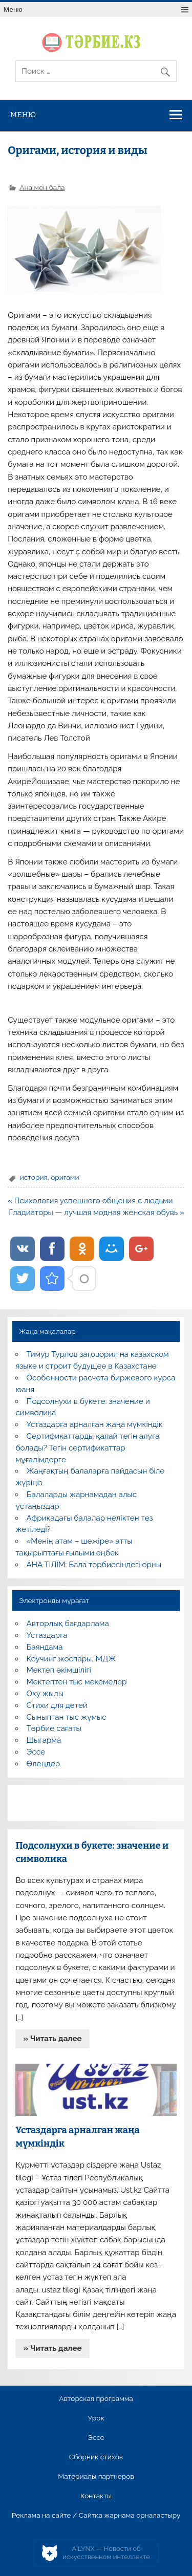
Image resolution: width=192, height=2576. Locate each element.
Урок (96, 2418)
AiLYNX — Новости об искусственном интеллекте (106, 2553)
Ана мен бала (42, 187)
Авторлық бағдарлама (68, 1623)
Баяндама (45, 1647)
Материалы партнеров (96, 2476)
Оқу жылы (45, 1693)
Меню (13, 9)
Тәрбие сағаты (54, 1728)
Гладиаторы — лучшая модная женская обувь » (96, 1212)
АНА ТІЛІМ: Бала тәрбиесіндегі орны (94, 1564)
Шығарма (44, 1740)
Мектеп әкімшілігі (59, 1670)
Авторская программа (96, 2398)
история (34, 1177)
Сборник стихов (96, 2457)
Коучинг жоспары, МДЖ (71, 1658)
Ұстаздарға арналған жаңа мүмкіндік (95, 1424)
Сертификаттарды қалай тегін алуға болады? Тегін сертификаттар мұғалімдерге (87, 1448)
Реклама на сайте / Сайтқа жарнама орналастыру (96, 2515)
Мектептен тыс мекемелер (77, 1681)
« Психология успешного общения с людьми (90, 1200)
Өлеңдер (43, 1763)
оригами (65, 1177)
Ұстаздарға (47, 1635)
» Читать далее (53, 2038)
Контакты (96, 2496)
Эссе (36, 1752)
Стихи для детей (57, 1705)
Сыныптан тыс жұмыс (66, 1717)
